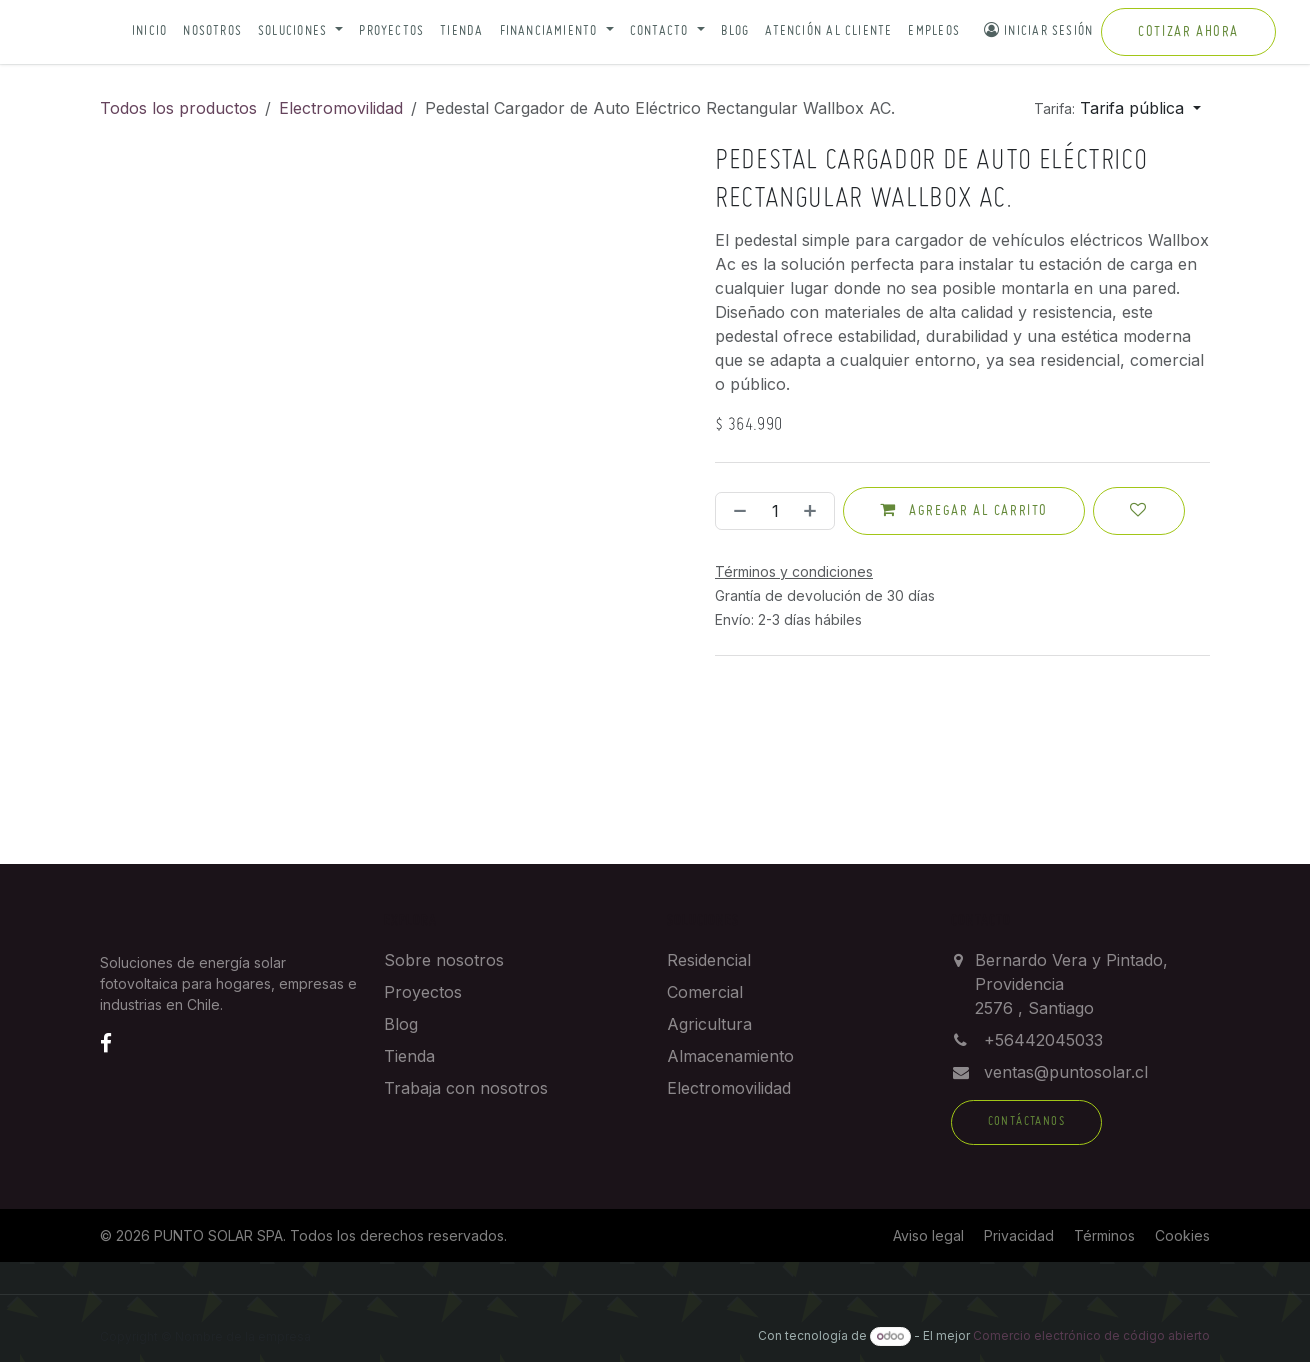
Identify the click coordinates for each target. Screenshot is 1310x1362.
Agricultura (709, 1024)
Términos (1104, 1235)
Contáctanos (1026, 1122)
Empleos (934, 31)
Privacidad (1019, 1235)
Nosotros (212, 31)
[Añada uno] (814, 511)
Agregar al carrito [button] (964, 509)
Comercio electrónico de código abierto (1091, 1335)
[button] (300, 32)
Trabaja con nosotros (466, 1088)
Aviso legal (928, 1235)
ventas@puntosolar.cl (1066, 1072)
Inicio (149, 31)
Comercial (705, 992)
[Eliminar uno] (736, 511)
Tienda (461, 31)
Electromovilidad (341, 108)
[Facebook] (106, 1043)
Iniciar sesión (1038, 30)
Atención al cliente (828, 31)
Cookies (1182, 1235)
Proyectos (391, 31)
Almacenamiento (730, 1056)
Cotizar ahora (1188, 32)
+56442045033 (1043, 1040)
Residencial (709, 960)
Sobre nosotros (444, 960)
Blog (735, 31)
